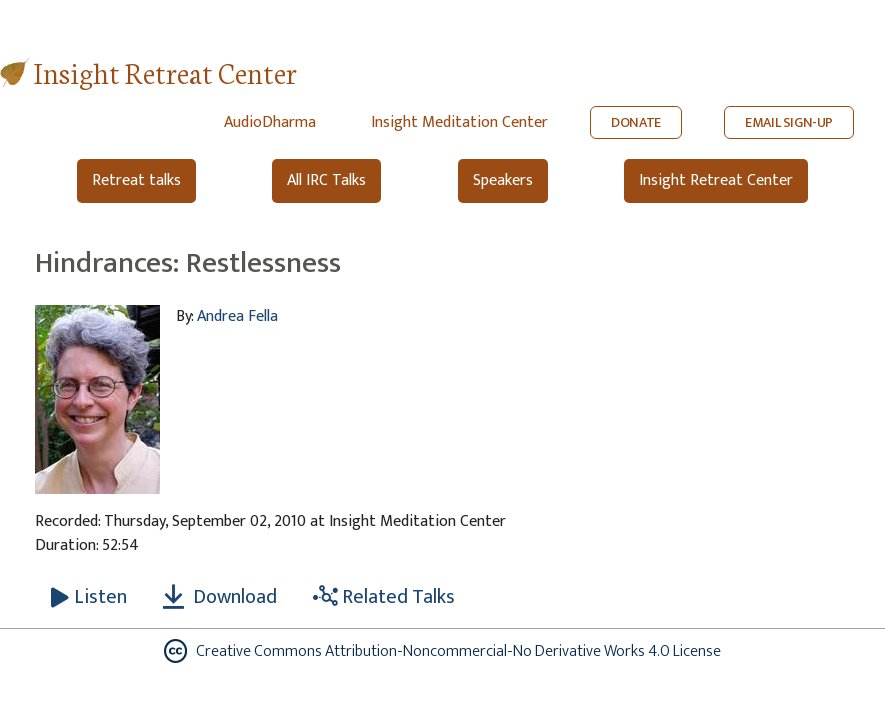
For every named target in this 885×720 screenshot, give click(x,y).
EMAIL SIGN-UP (789, 122)
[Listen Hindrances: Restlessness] (89, 597)
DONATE (636, 122)
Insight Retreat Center (165, 71)
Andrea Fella (237, 316)
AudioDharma (270, 122)
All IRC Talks (326, 180)
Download (220, 597)
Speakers (503, 180)
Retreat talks (136, 180)
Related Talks (384, 597)
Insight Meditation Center (459, 122)
